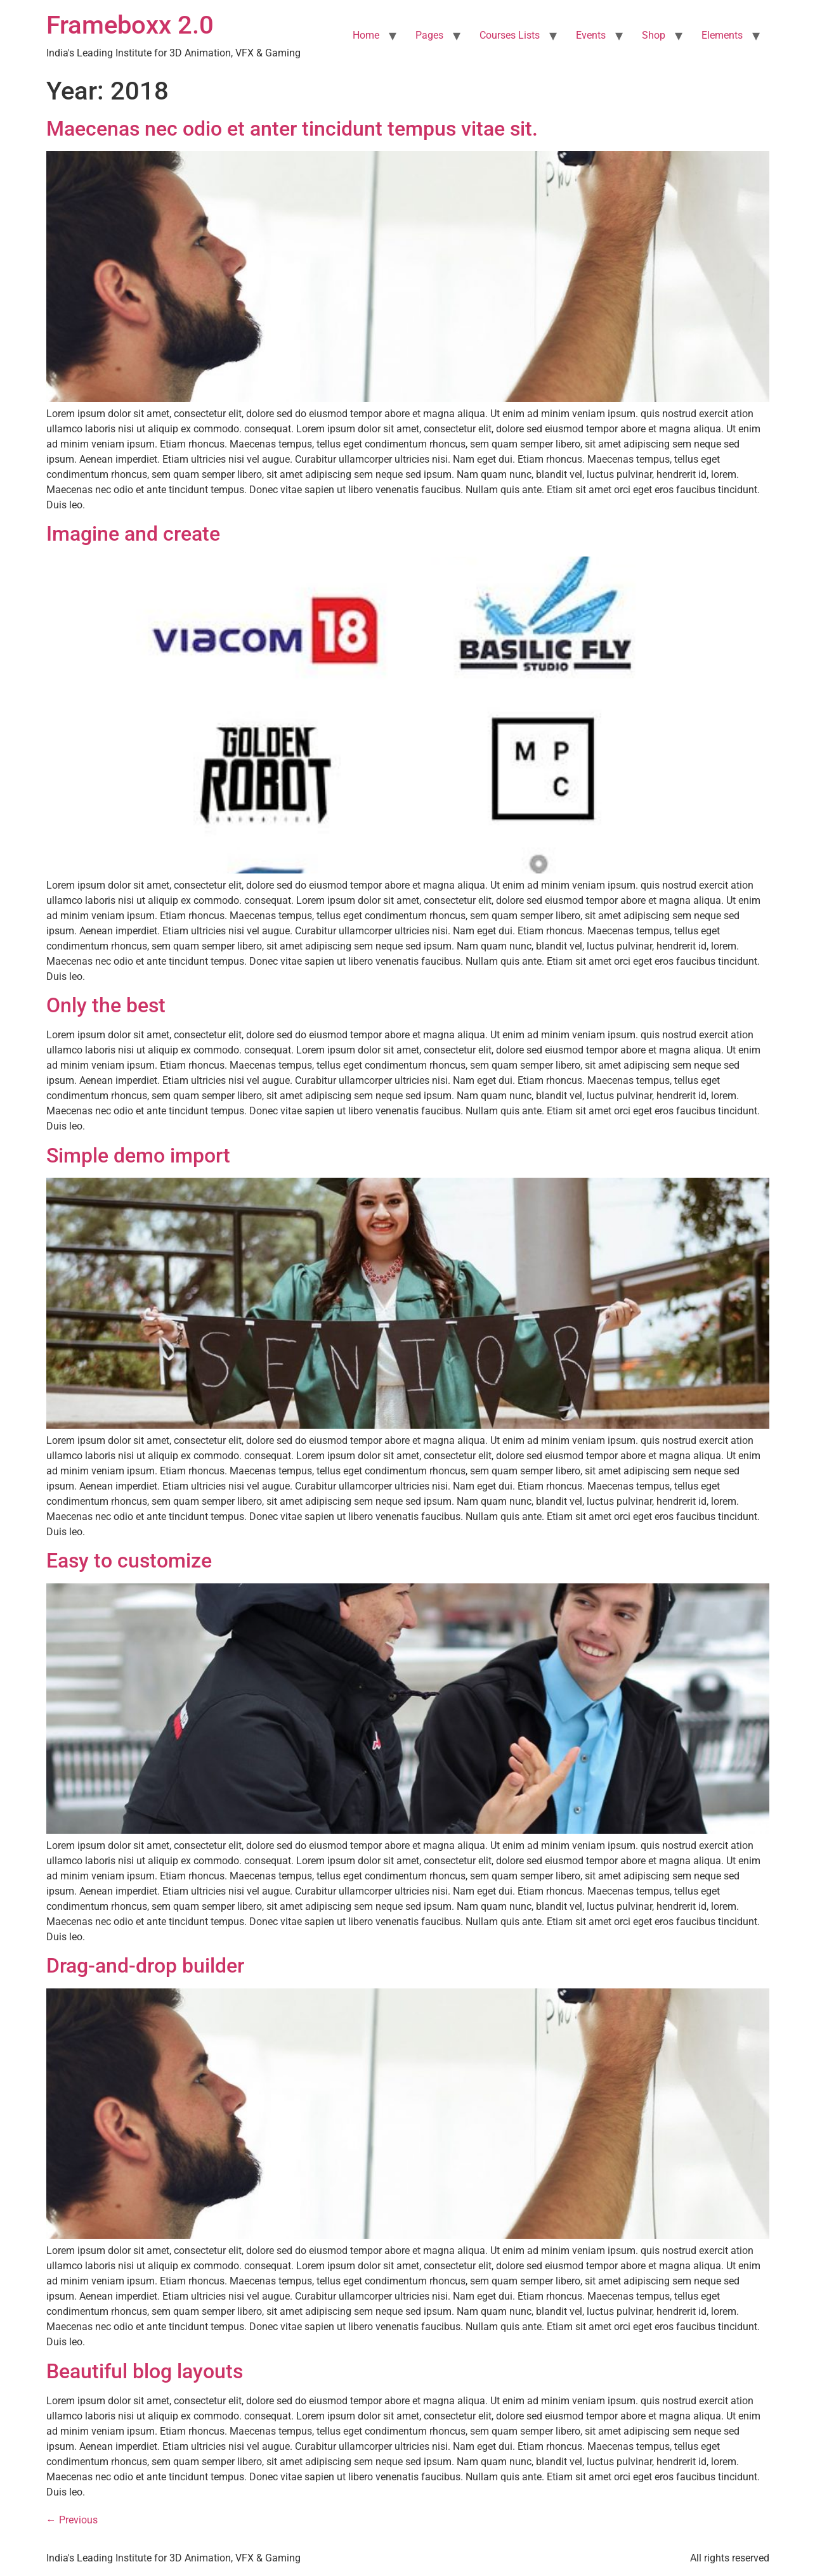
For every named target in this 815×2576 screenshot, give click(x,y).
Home (366, 35)
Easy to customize (129, 1561)
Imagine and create (133, 534)
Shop (653, 35)
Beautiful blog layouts (144, 2371)
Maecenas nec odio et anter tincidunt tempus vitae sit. (292, 129)
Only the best (106, 1005)
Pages (429, 35)
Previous (72, 2520)
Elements (722, 35)
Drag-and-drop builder (145, 1966)
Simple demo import (138, 1155)
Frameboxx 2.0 (130, 25)
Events (591, 35)
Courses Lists (509, 35)
